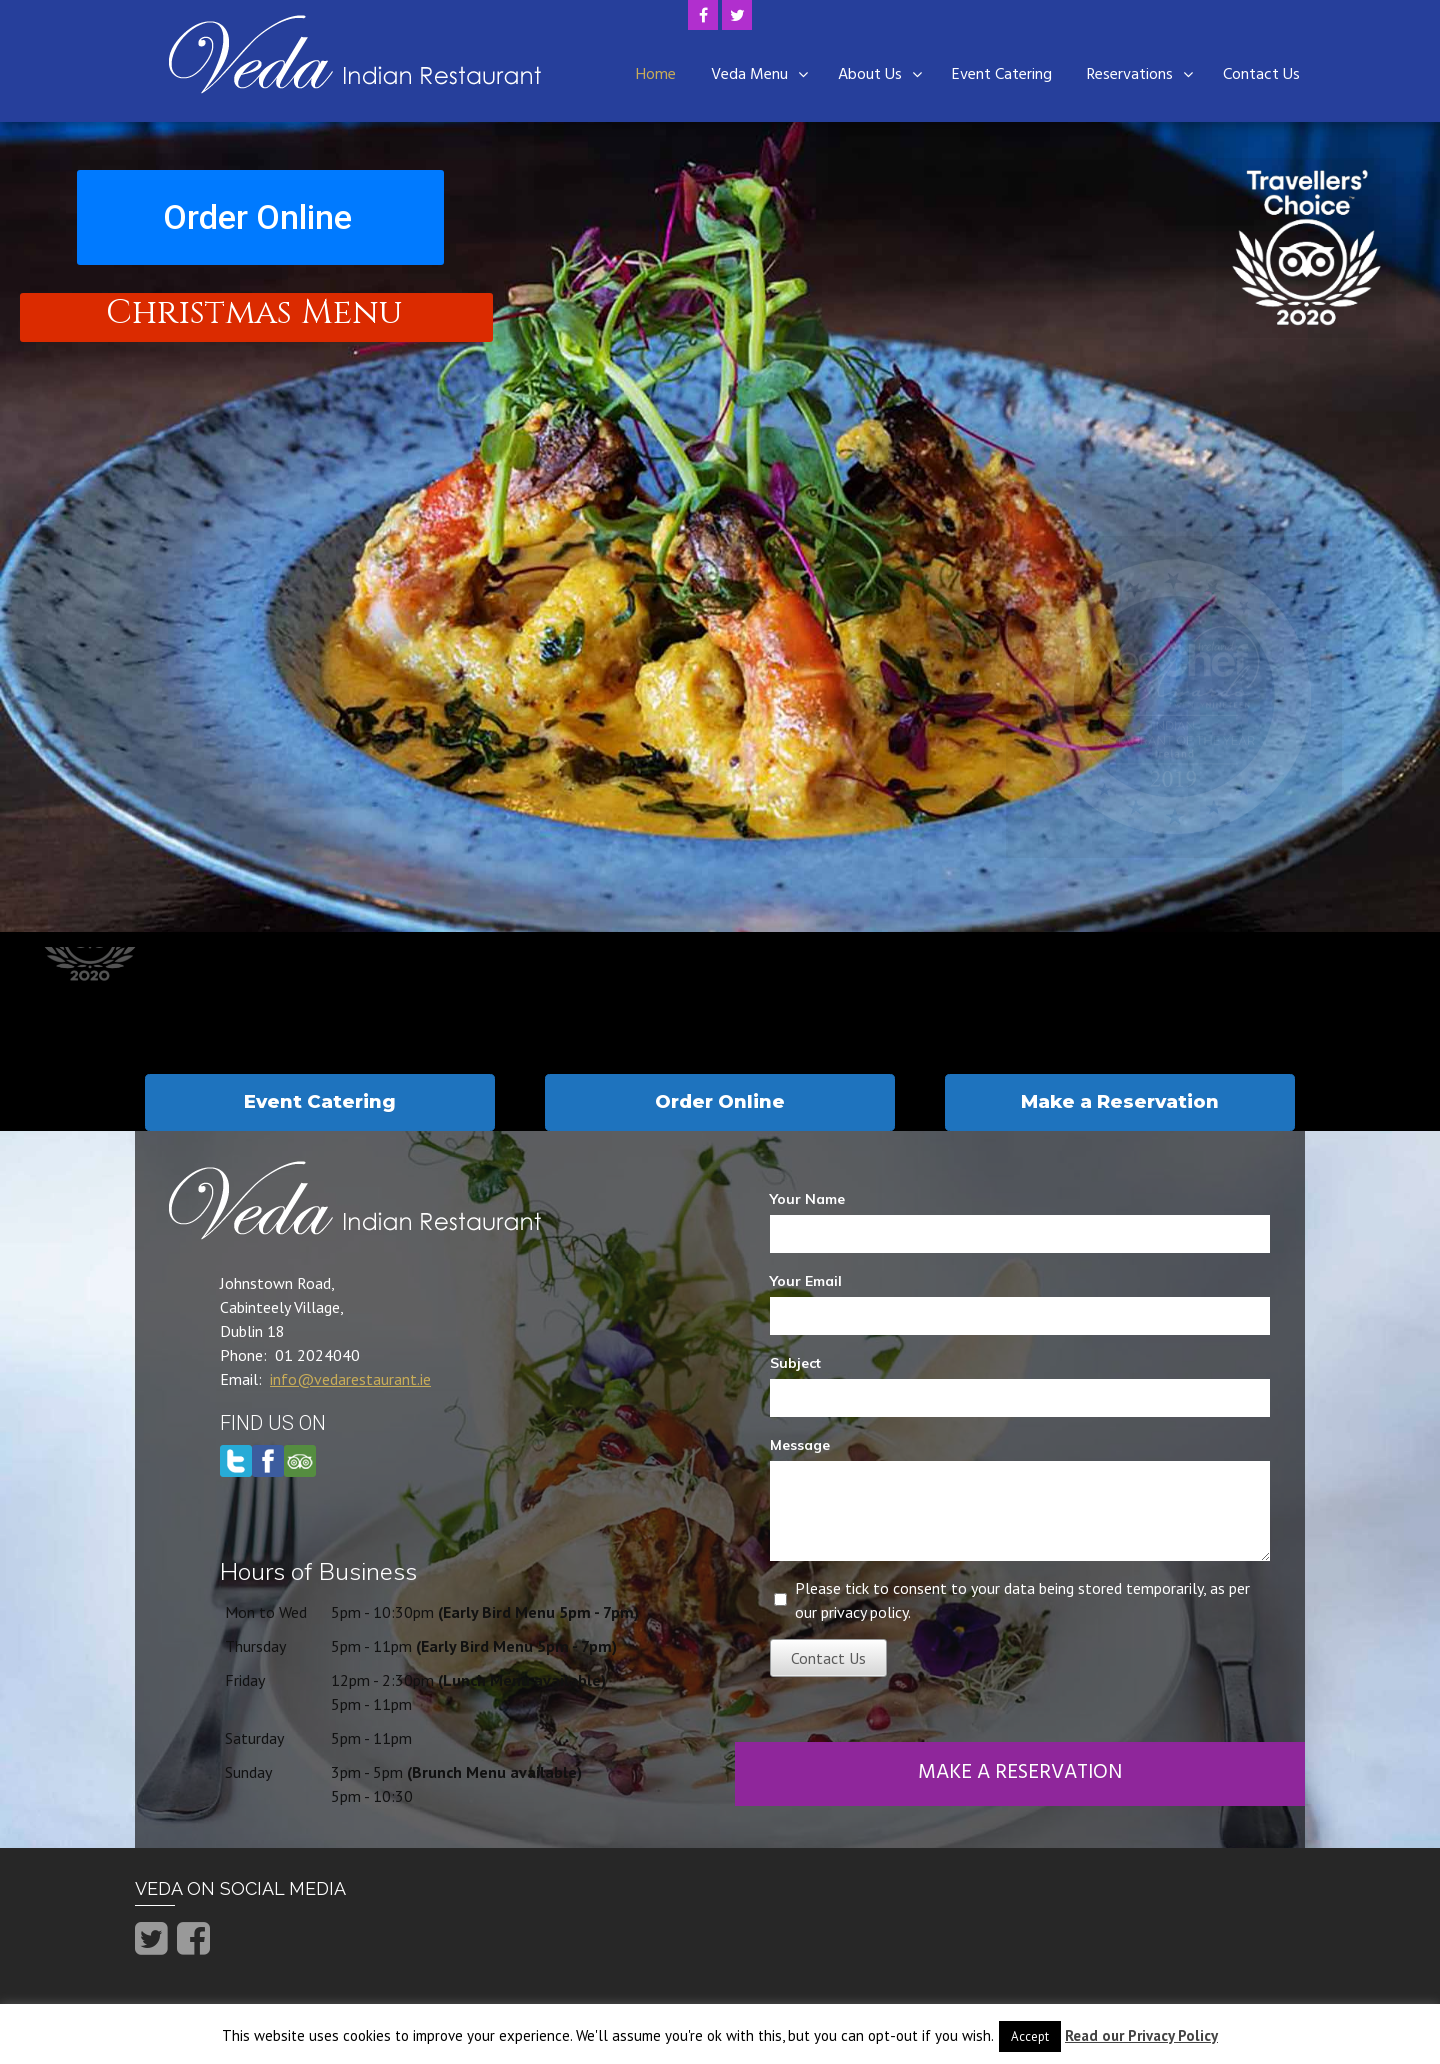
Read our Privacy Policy (1141, 2035)
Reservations (1130, 75)
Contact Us (1261, 75)
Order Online (257, 217)
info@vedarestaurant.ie (350, 1379)
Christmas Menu (254, 314)
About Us (870, 75)
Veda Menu (749, 75)
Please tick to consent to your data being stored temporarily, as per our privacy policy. (1022, 1600)
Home (656, 75)
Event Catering (1002, 75)
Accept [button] (1030, 2036)
